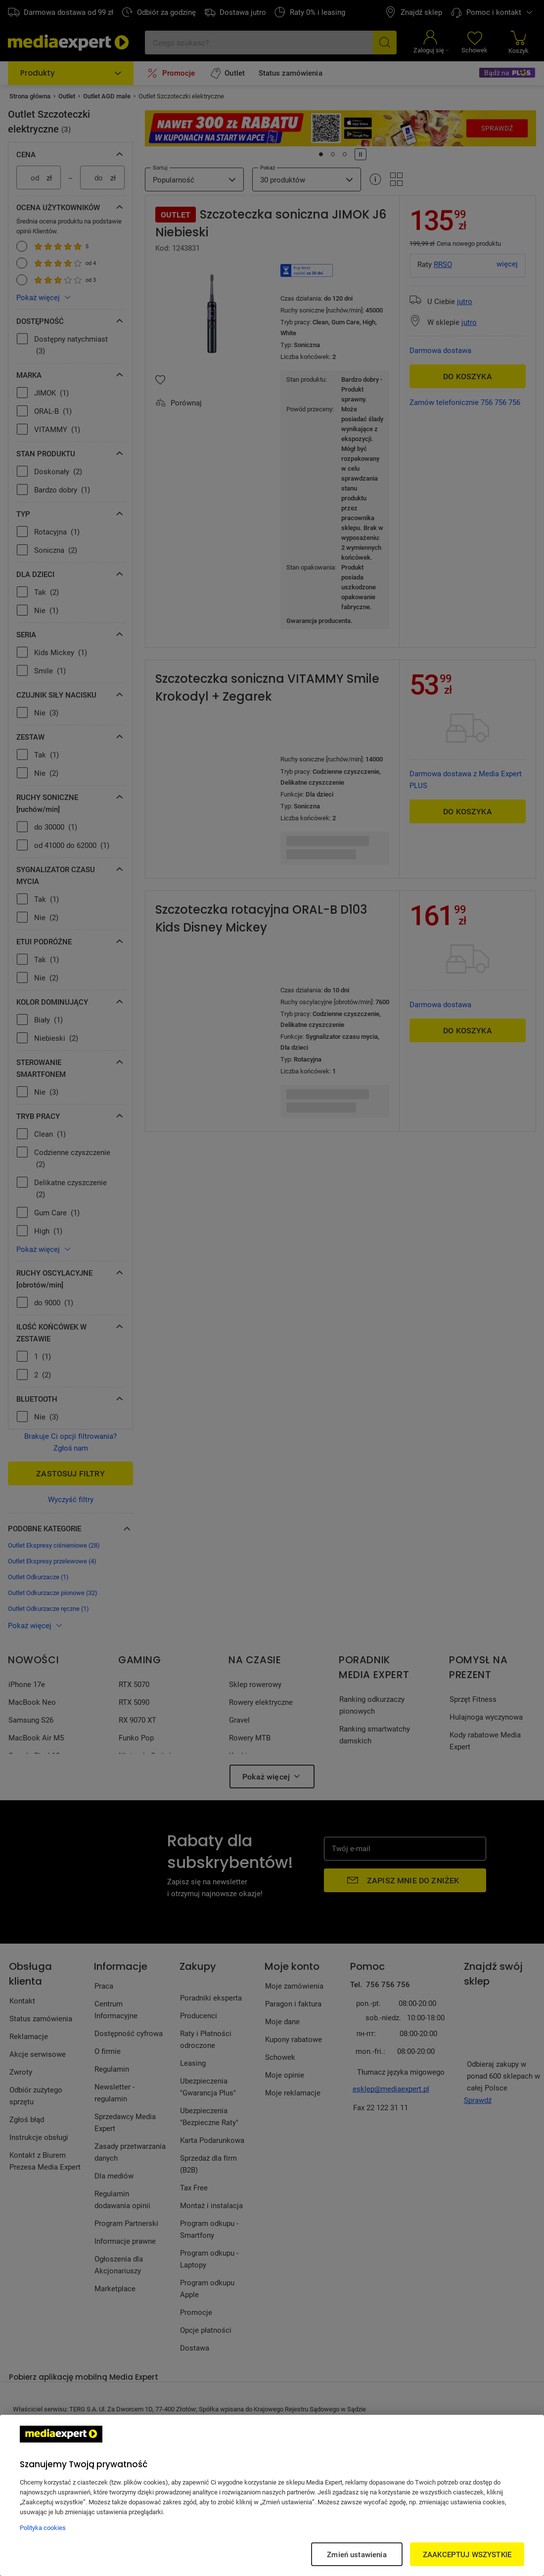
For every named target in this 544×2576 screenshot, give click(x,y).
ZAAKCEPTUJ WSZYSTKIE (467, 2554)
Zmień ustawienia (356, 2554)
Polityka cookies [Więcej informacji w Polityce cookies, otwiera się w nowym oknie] (43, 2527)
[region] (272, 2495)
